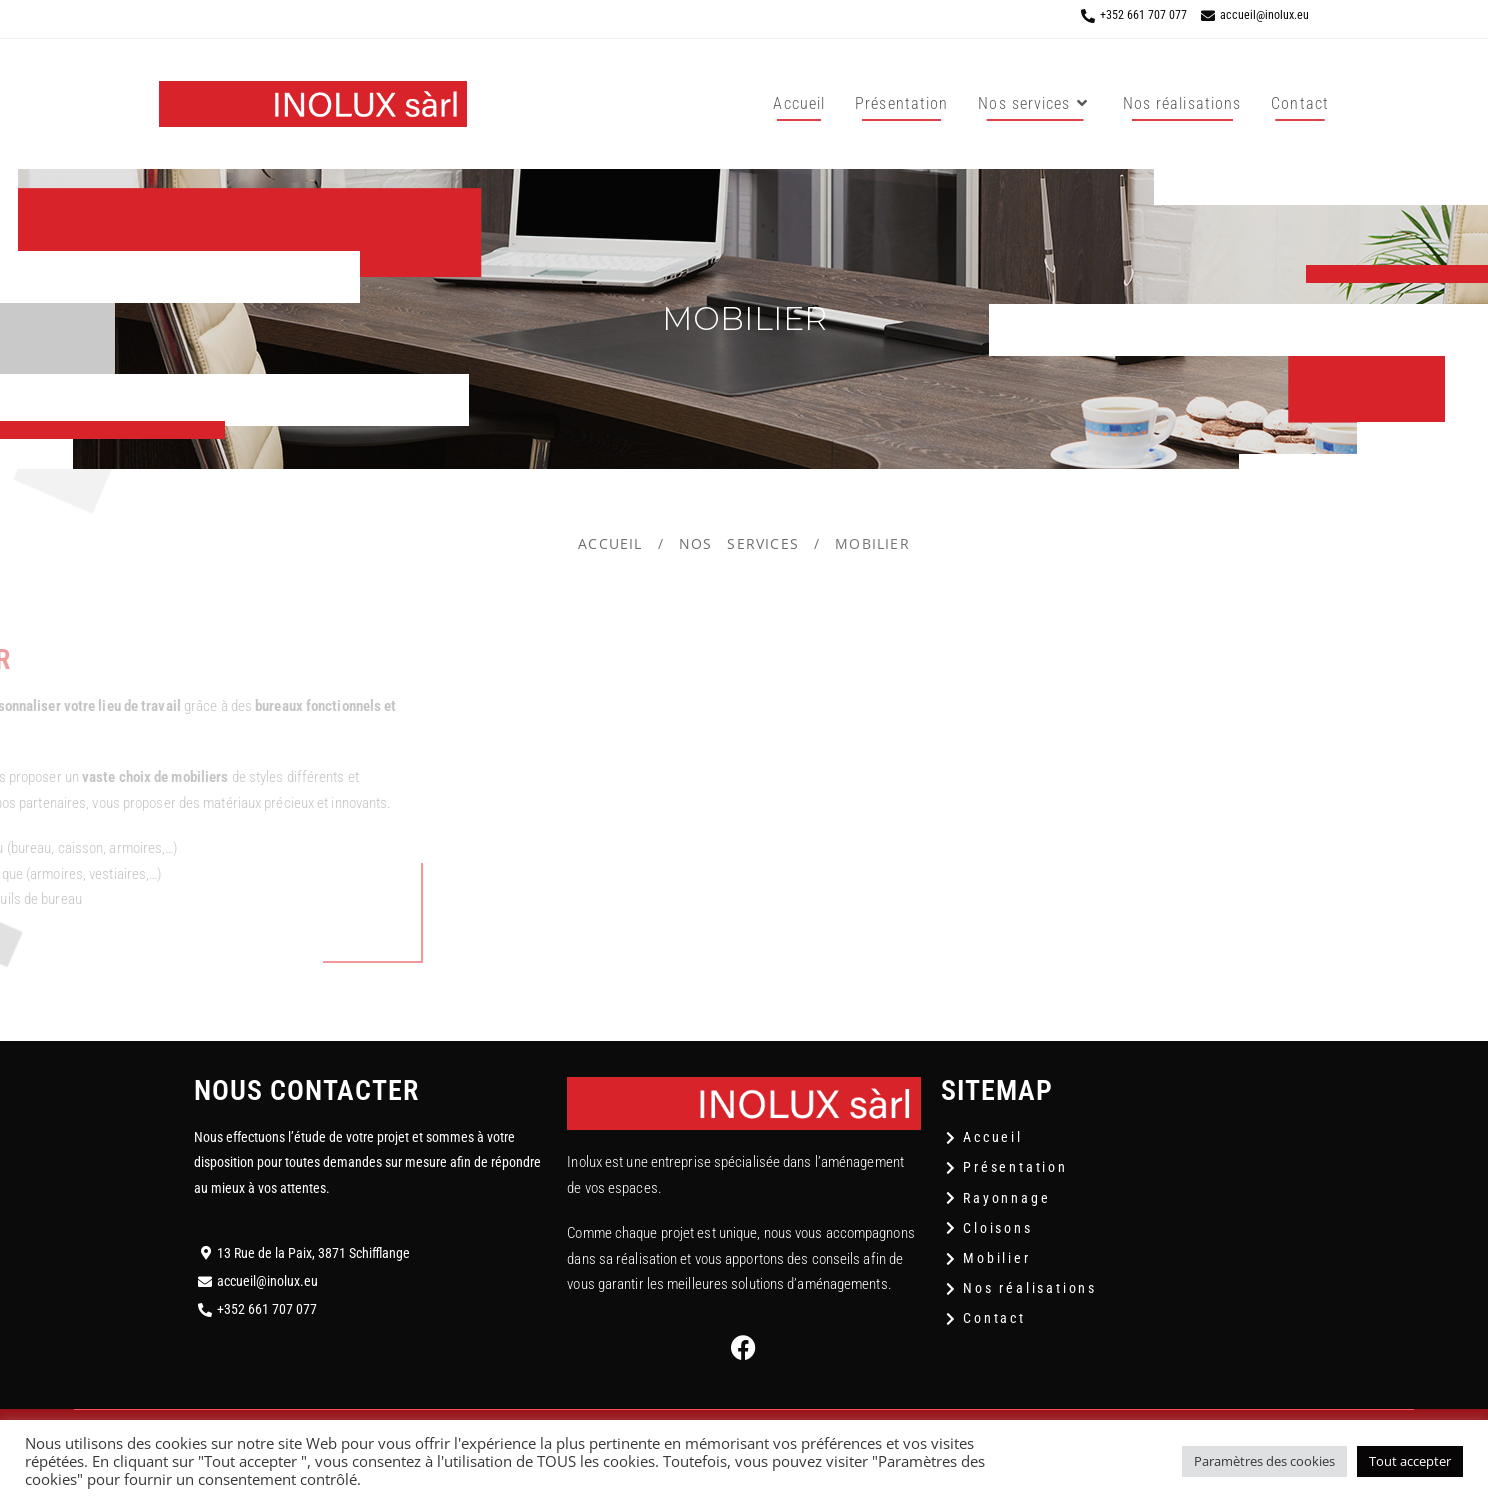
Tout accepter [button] (1410, 1461)
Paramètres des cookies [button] (1264, 1461)
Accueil (610, 543)
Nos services (739, 543)
